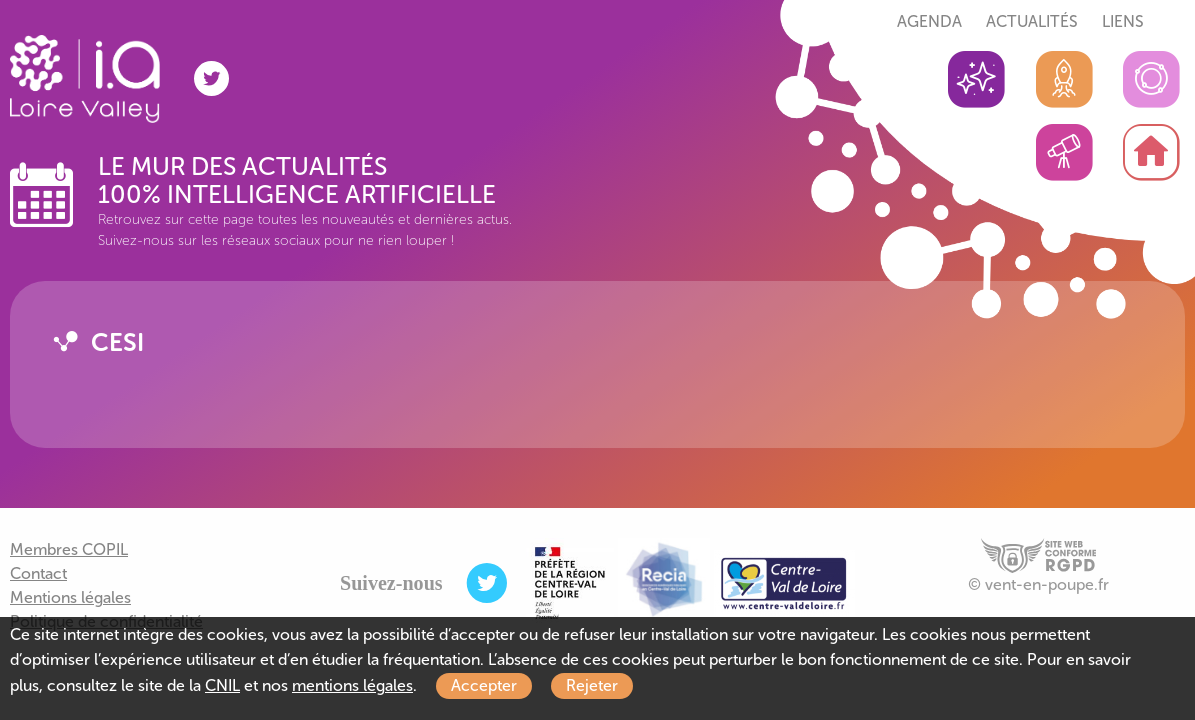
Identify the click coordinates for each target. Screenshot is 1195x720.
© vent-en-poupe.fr (1038, 584)
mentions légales (352, 685)
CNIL (222, 685)
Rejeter (592, 685)
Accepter (484, 685)
